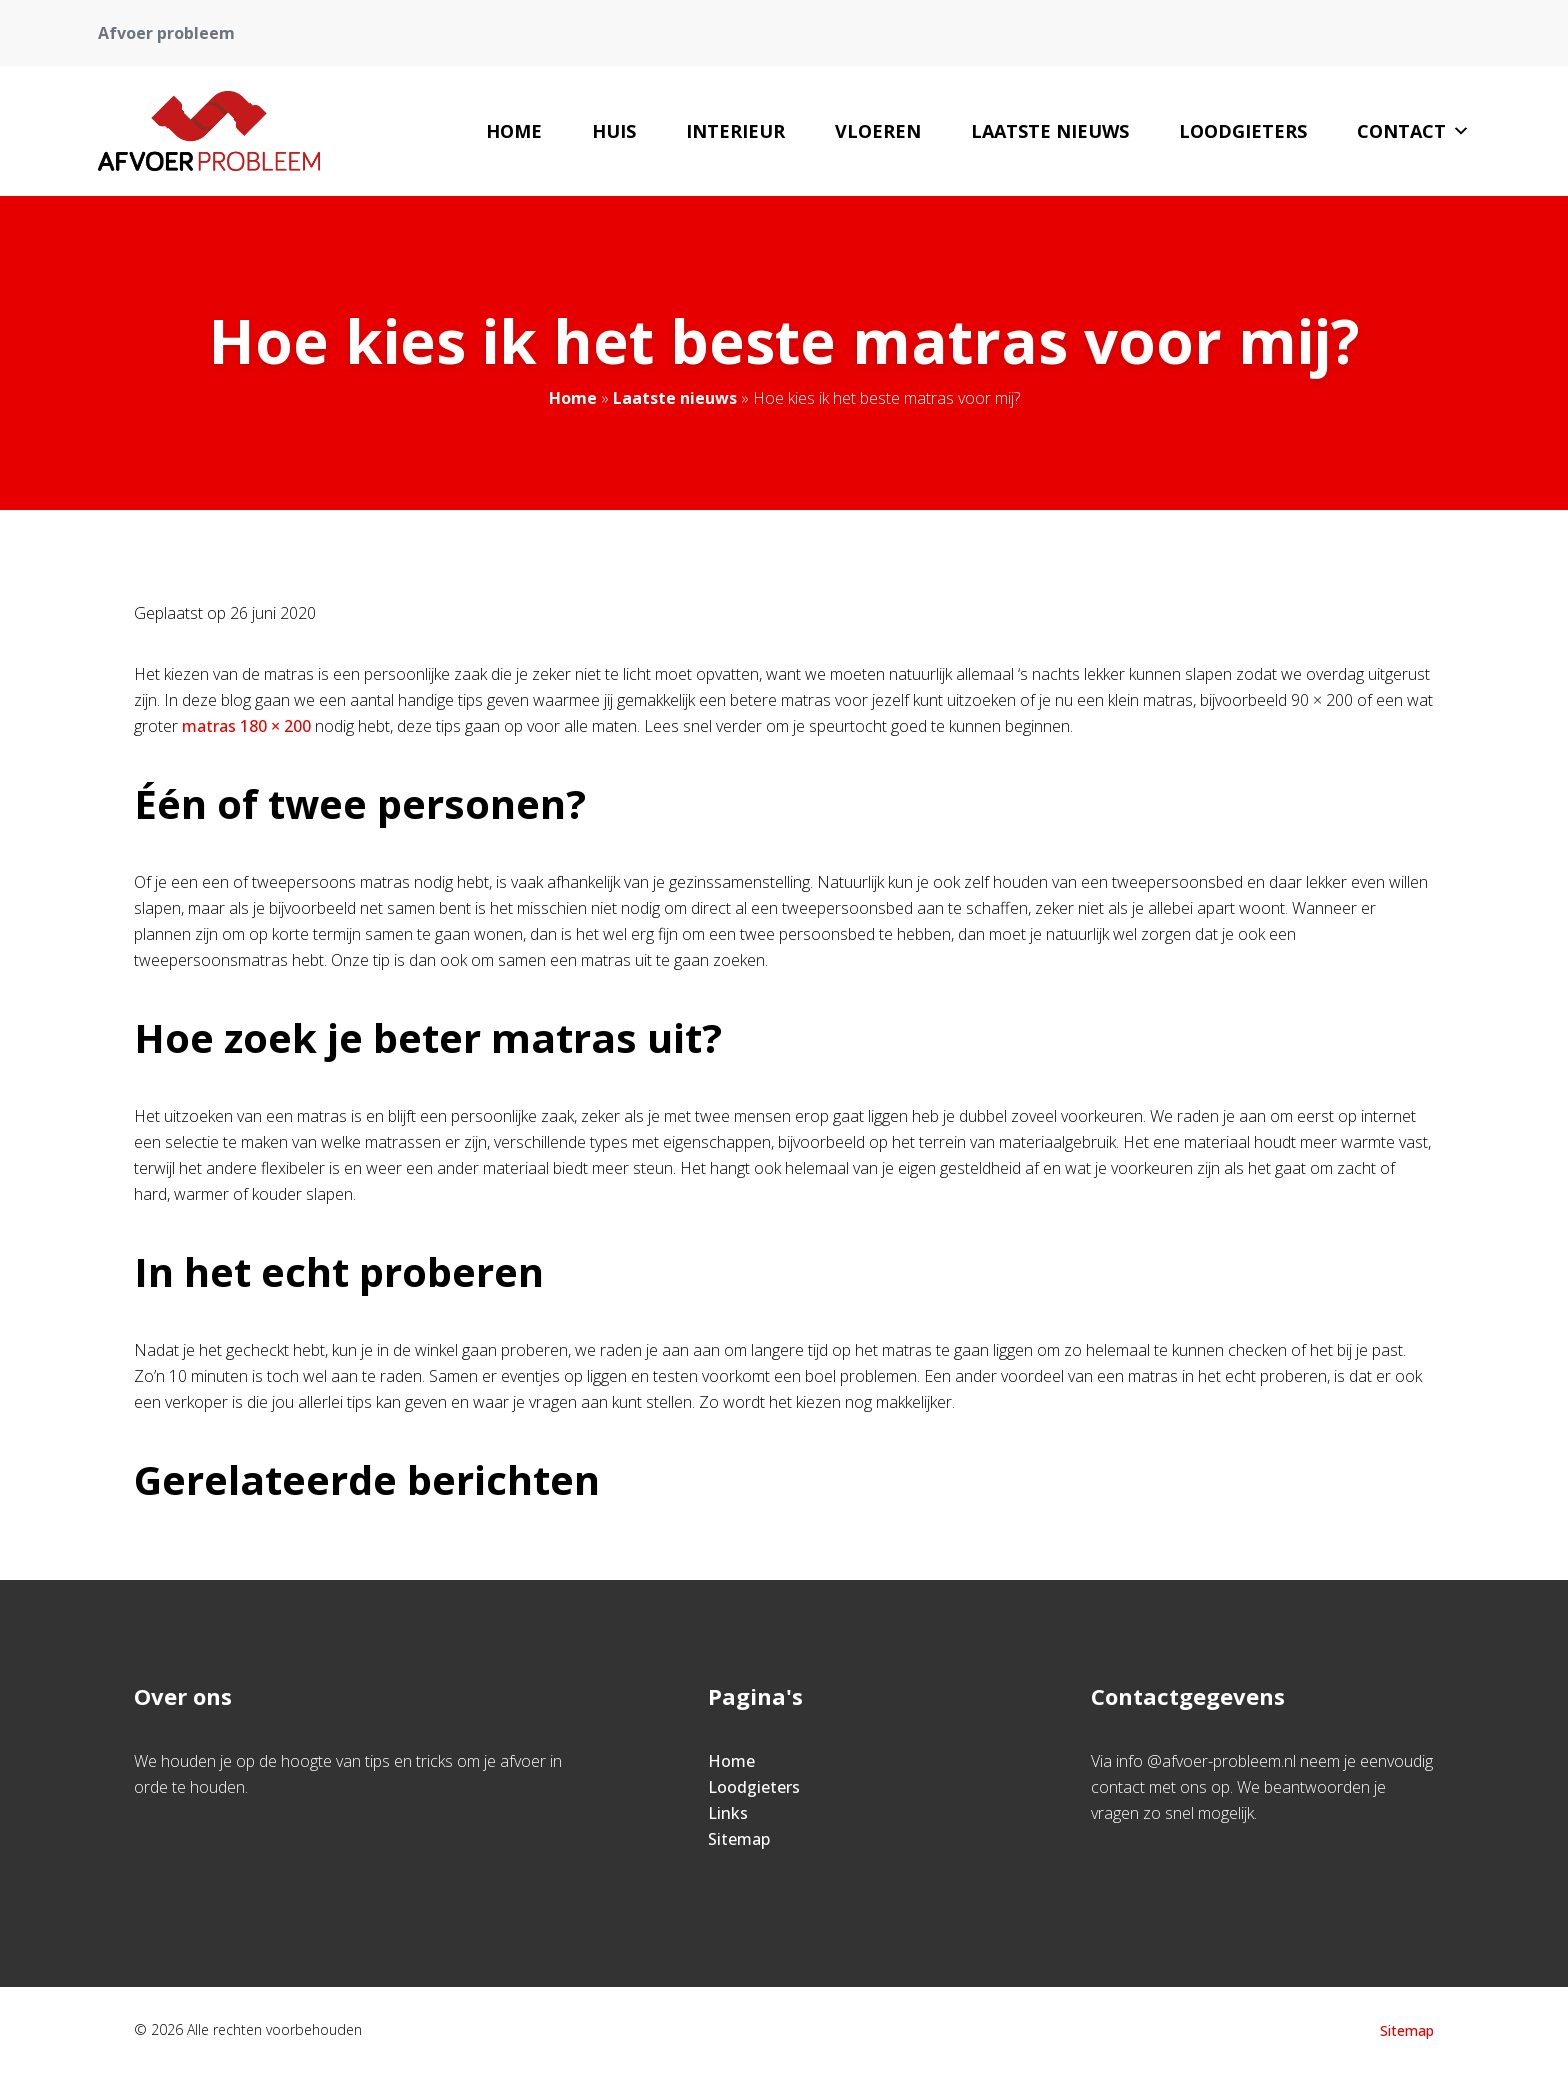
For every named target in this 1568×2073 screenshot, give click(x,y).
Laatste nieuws (1050, 131)
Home (514, 131)
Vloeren (878, 131)
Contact (1413, 131)
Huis (614, 131)
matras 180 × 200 (248, 726)
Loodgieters (1243, 131)
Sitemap (739, 1839)
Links (728, 1813)
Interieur (735, 131)
